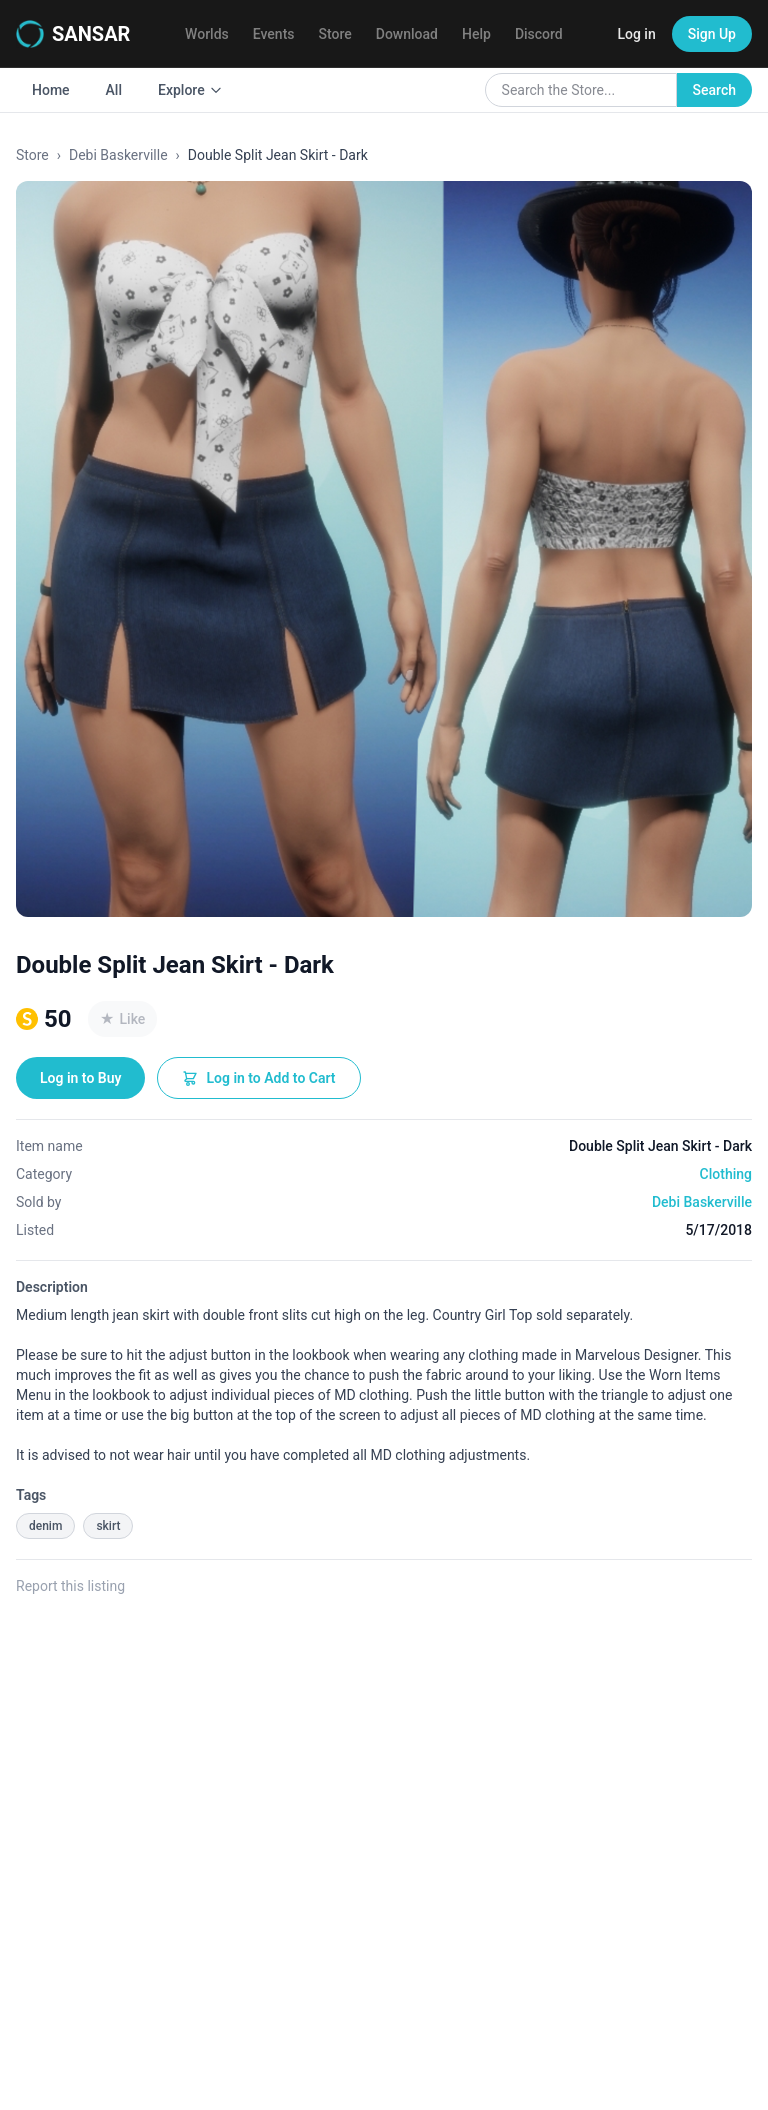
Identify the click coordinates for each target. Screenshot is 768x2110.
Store (335, 34)
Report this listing (70, 1586)
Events (274, 34)
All (114, 90)
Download (407, 34)
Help (476, 34)
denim (45, 1526)
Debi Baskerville (118, 155)
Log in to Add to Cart (258, 1078)
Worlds (207, 34)
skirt (108, 1526)
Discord (539, 34)
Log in (636, 34)
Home (51, 90)
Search (714, 90)
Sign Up (712, 34)
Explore (190, 90)
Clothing (726, 1174)
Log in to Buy (80, 1078)
